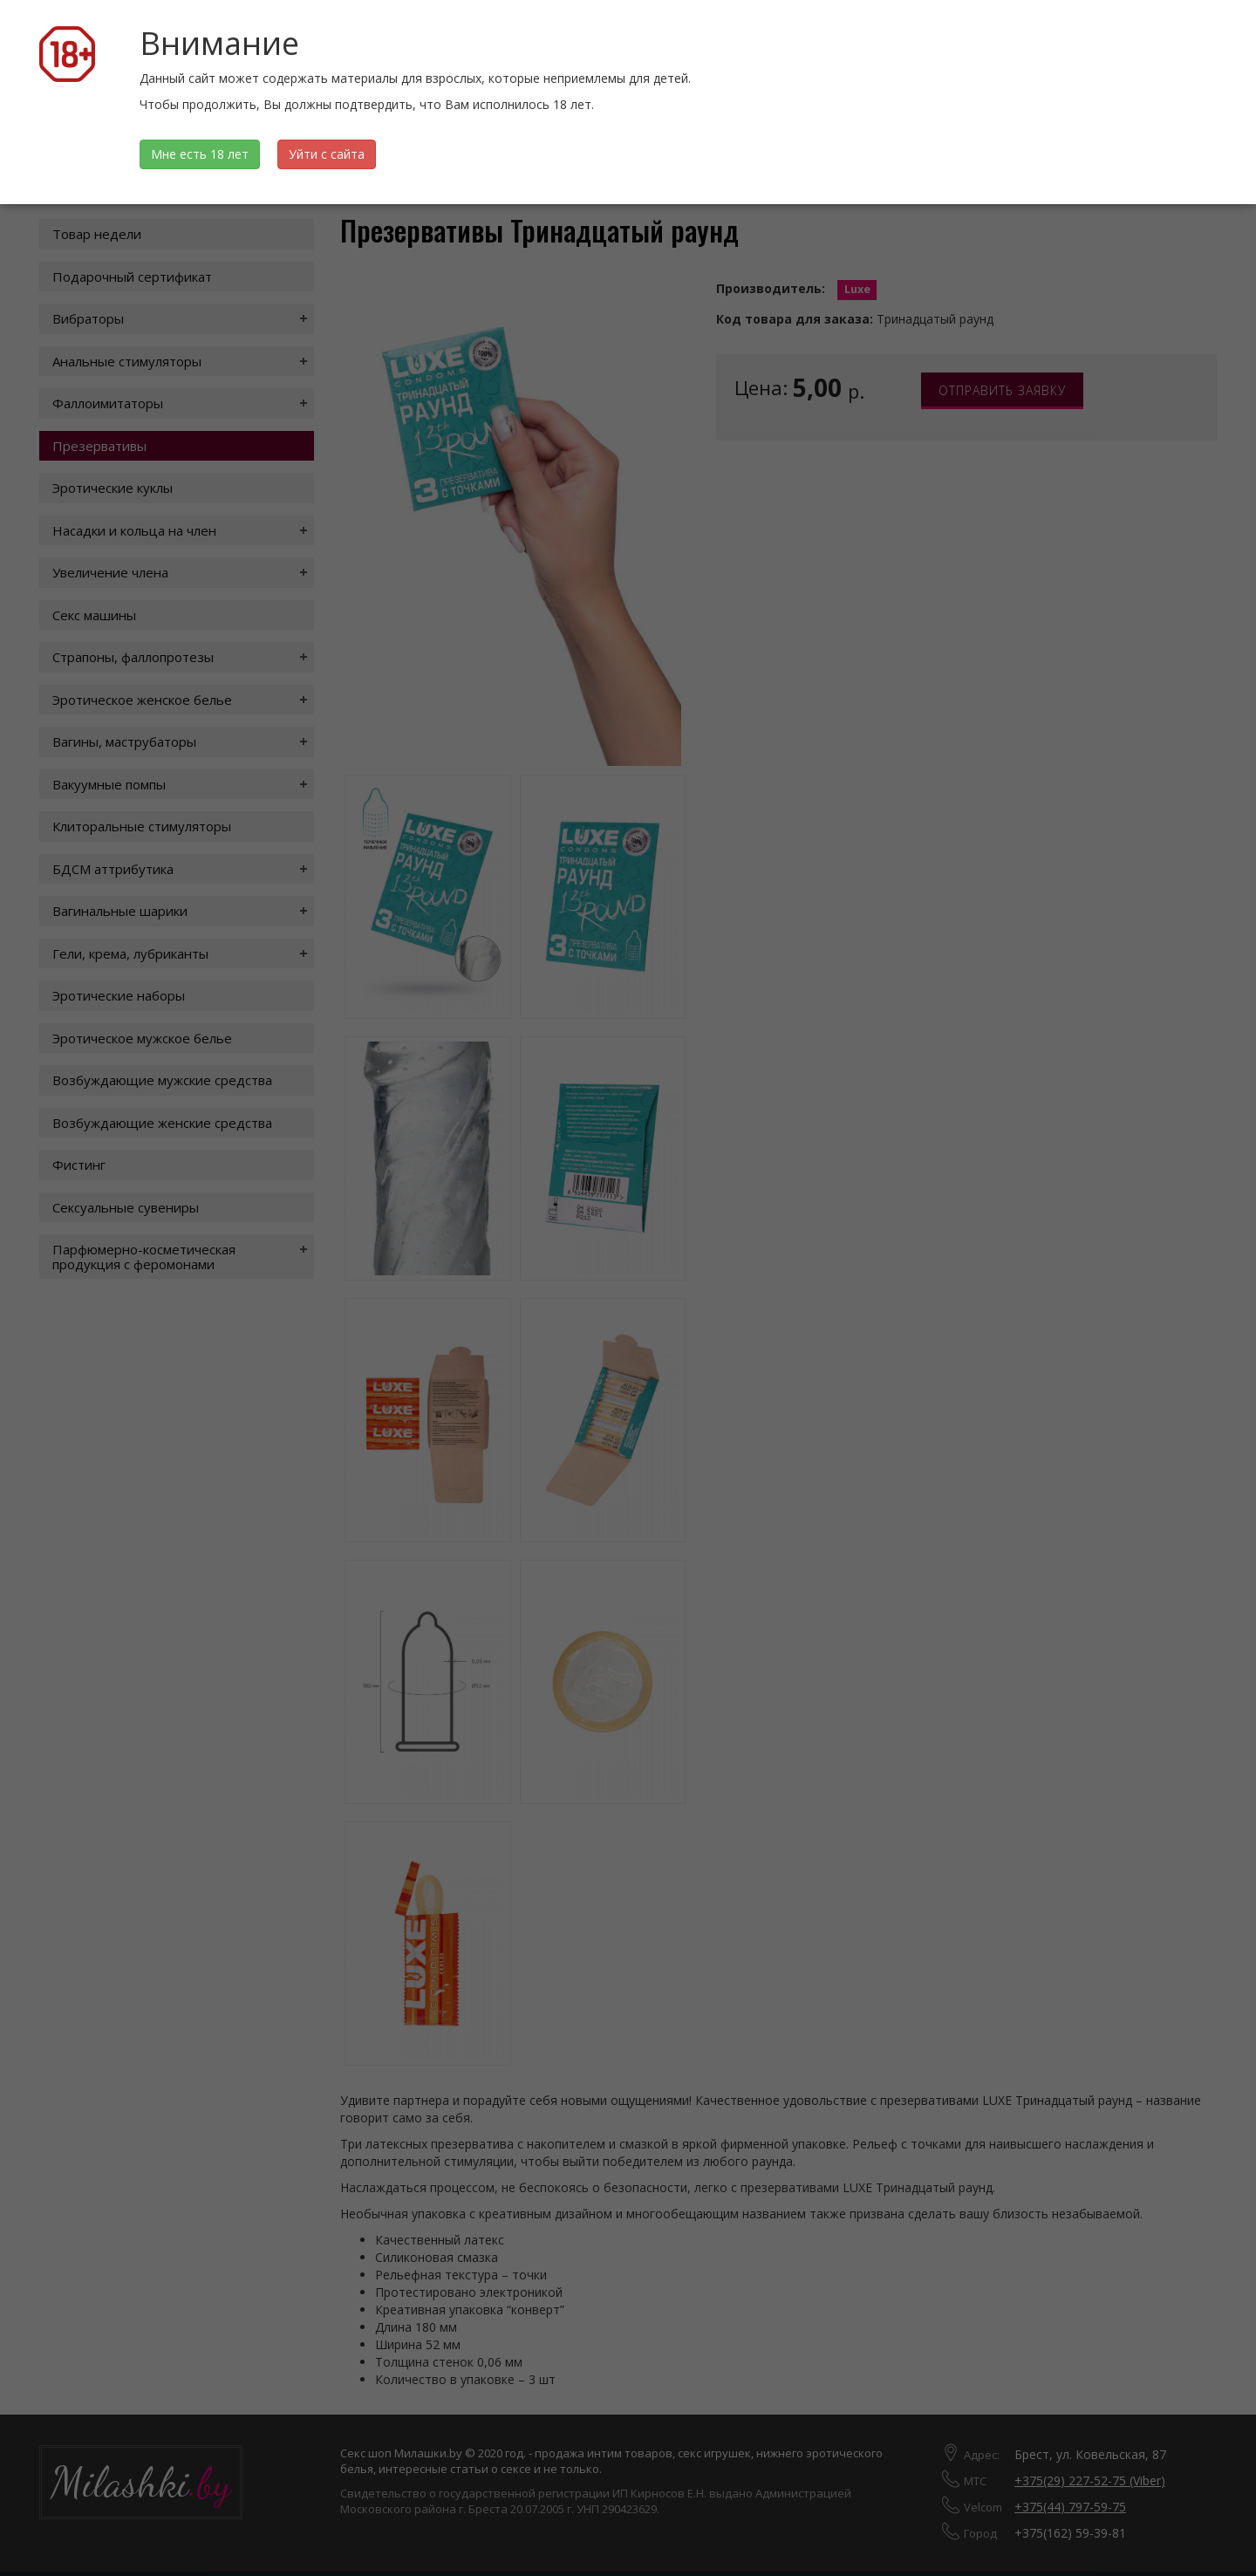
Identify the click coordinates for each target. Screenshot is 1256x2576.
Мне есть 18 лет (200, 154)
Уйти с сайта (327, 154)
